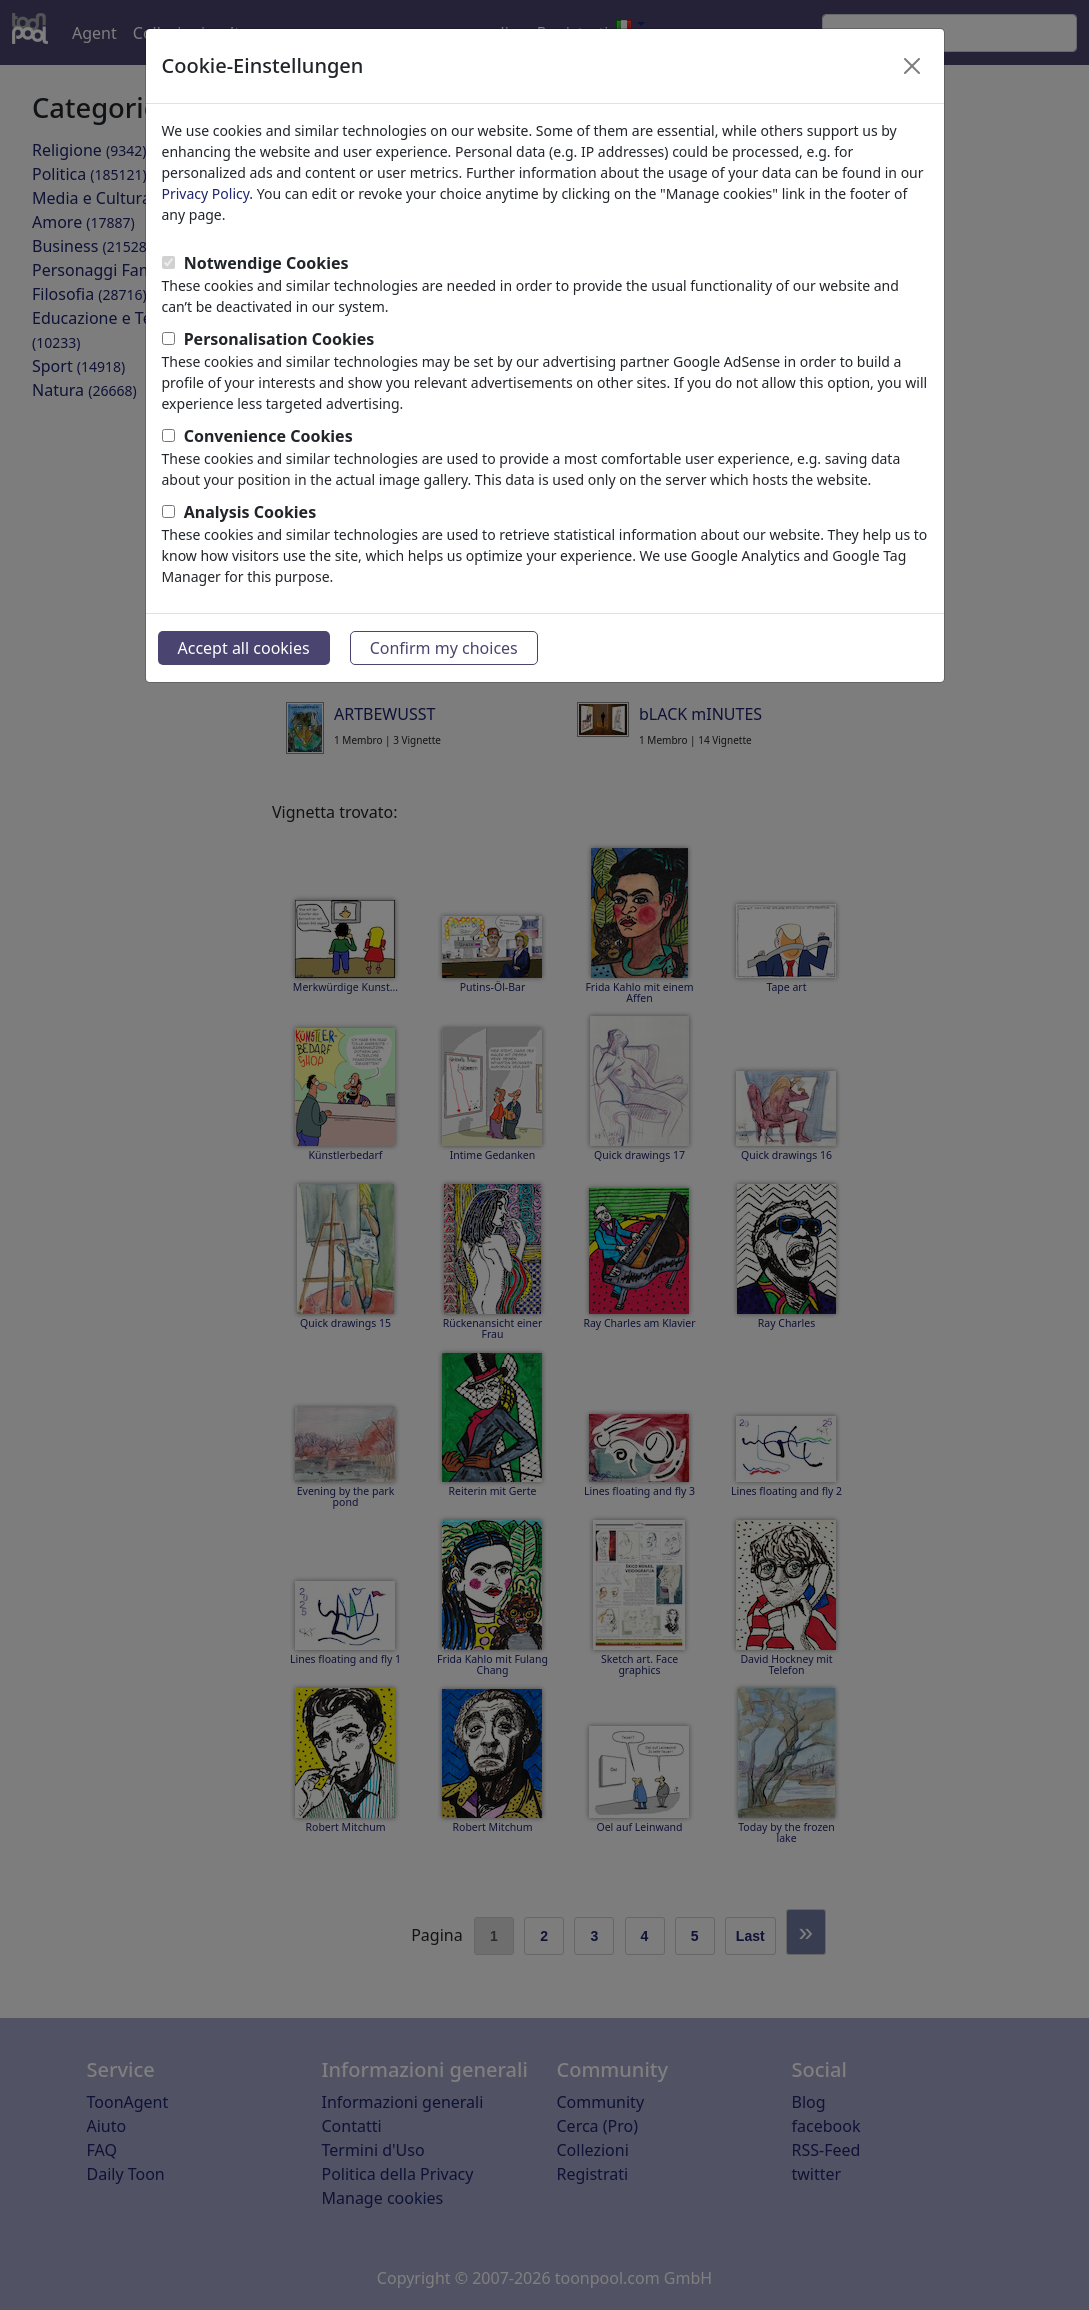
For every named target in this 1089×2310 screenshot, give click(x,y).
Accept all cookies (244, 648)
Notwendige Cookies (266, 263)
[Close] (912, 66)
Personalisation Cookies (279, 339)
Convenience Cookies (268, 436)
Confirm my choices (444, 648)
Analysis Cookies (250, 512)
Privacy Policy (206, 193)
